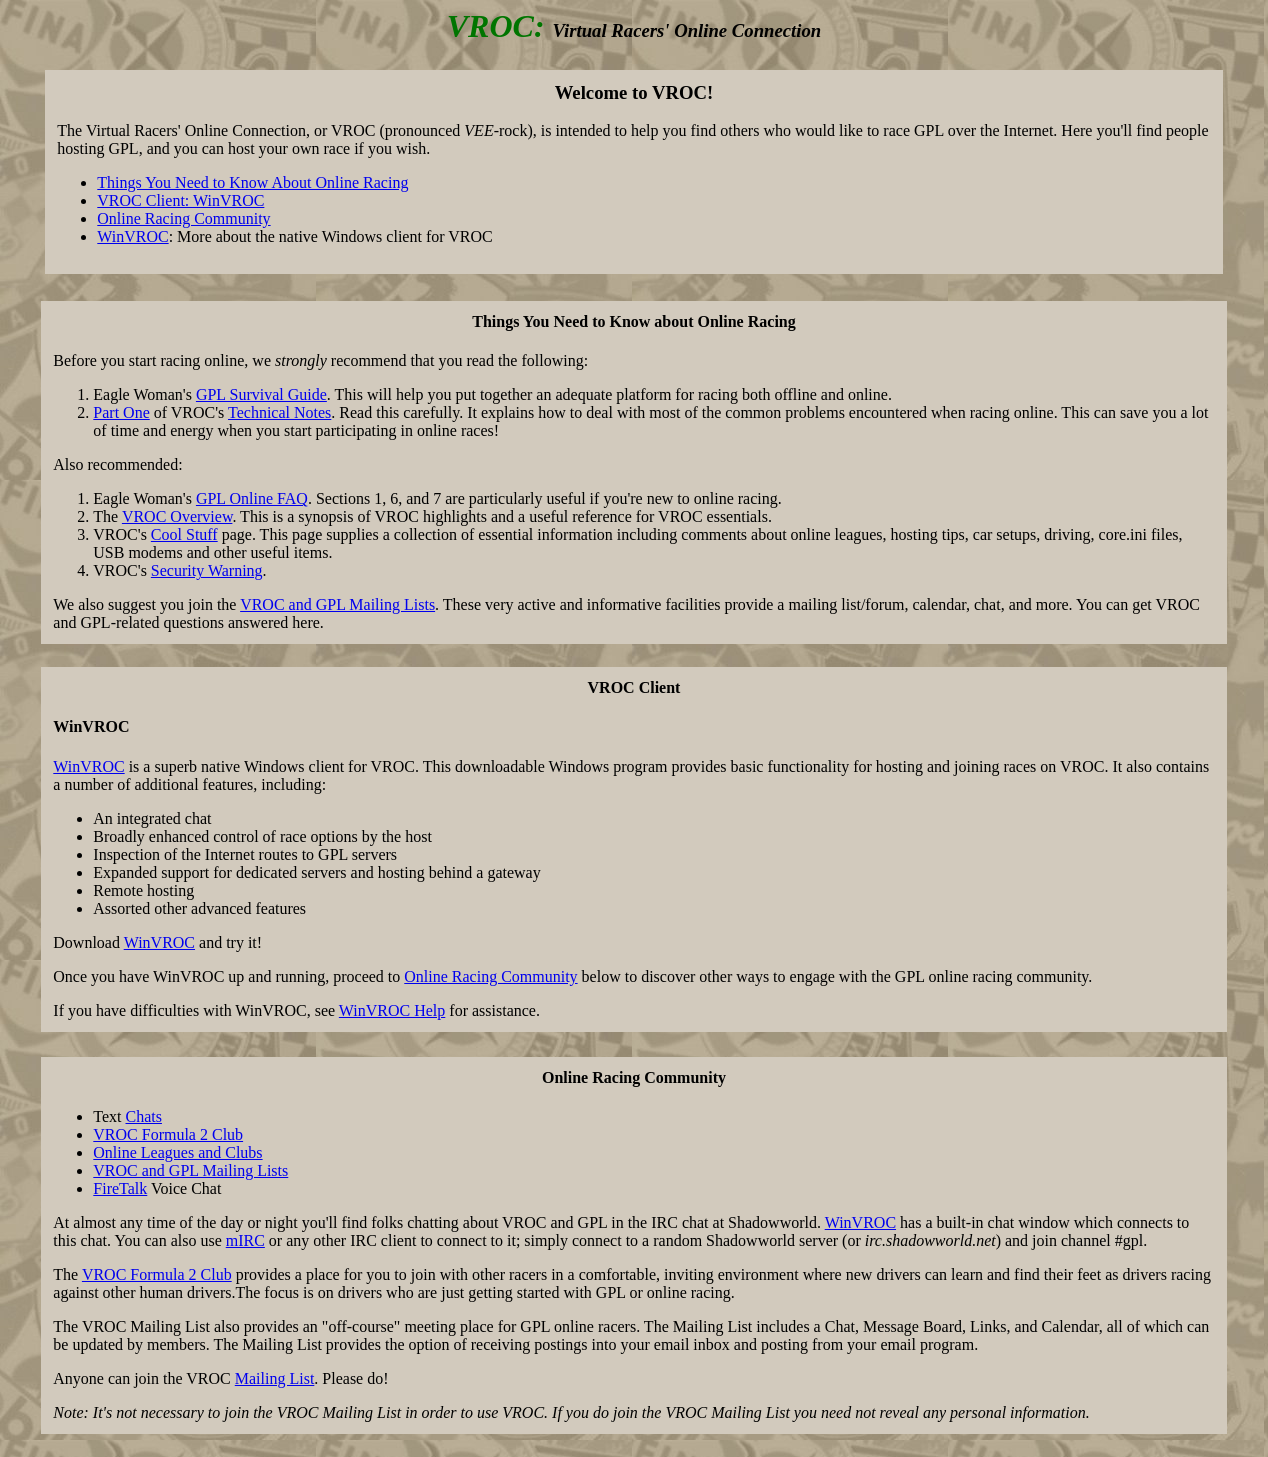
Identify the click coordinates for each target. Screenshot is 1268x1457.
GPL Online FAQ (252, 498)
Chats (144, 1116)
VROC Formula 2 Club (168, 1134)
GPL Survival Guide (261, 394)
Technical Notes (279, 412)
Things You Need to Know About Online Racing (252, 182)
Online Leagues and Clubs (177, 1152)
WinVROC (132, 236)
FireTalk (120, 1188)
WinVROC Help (392, 1010)
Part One (121, 412)
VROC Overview (177, 516)
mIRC (245, 1240)
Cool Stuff (184, 534)
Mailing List (275, 1378)
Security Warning (207, 570)
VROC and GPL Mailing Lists (337, 604)
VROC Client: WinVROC (180, 200)
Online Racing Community (183, 218)
